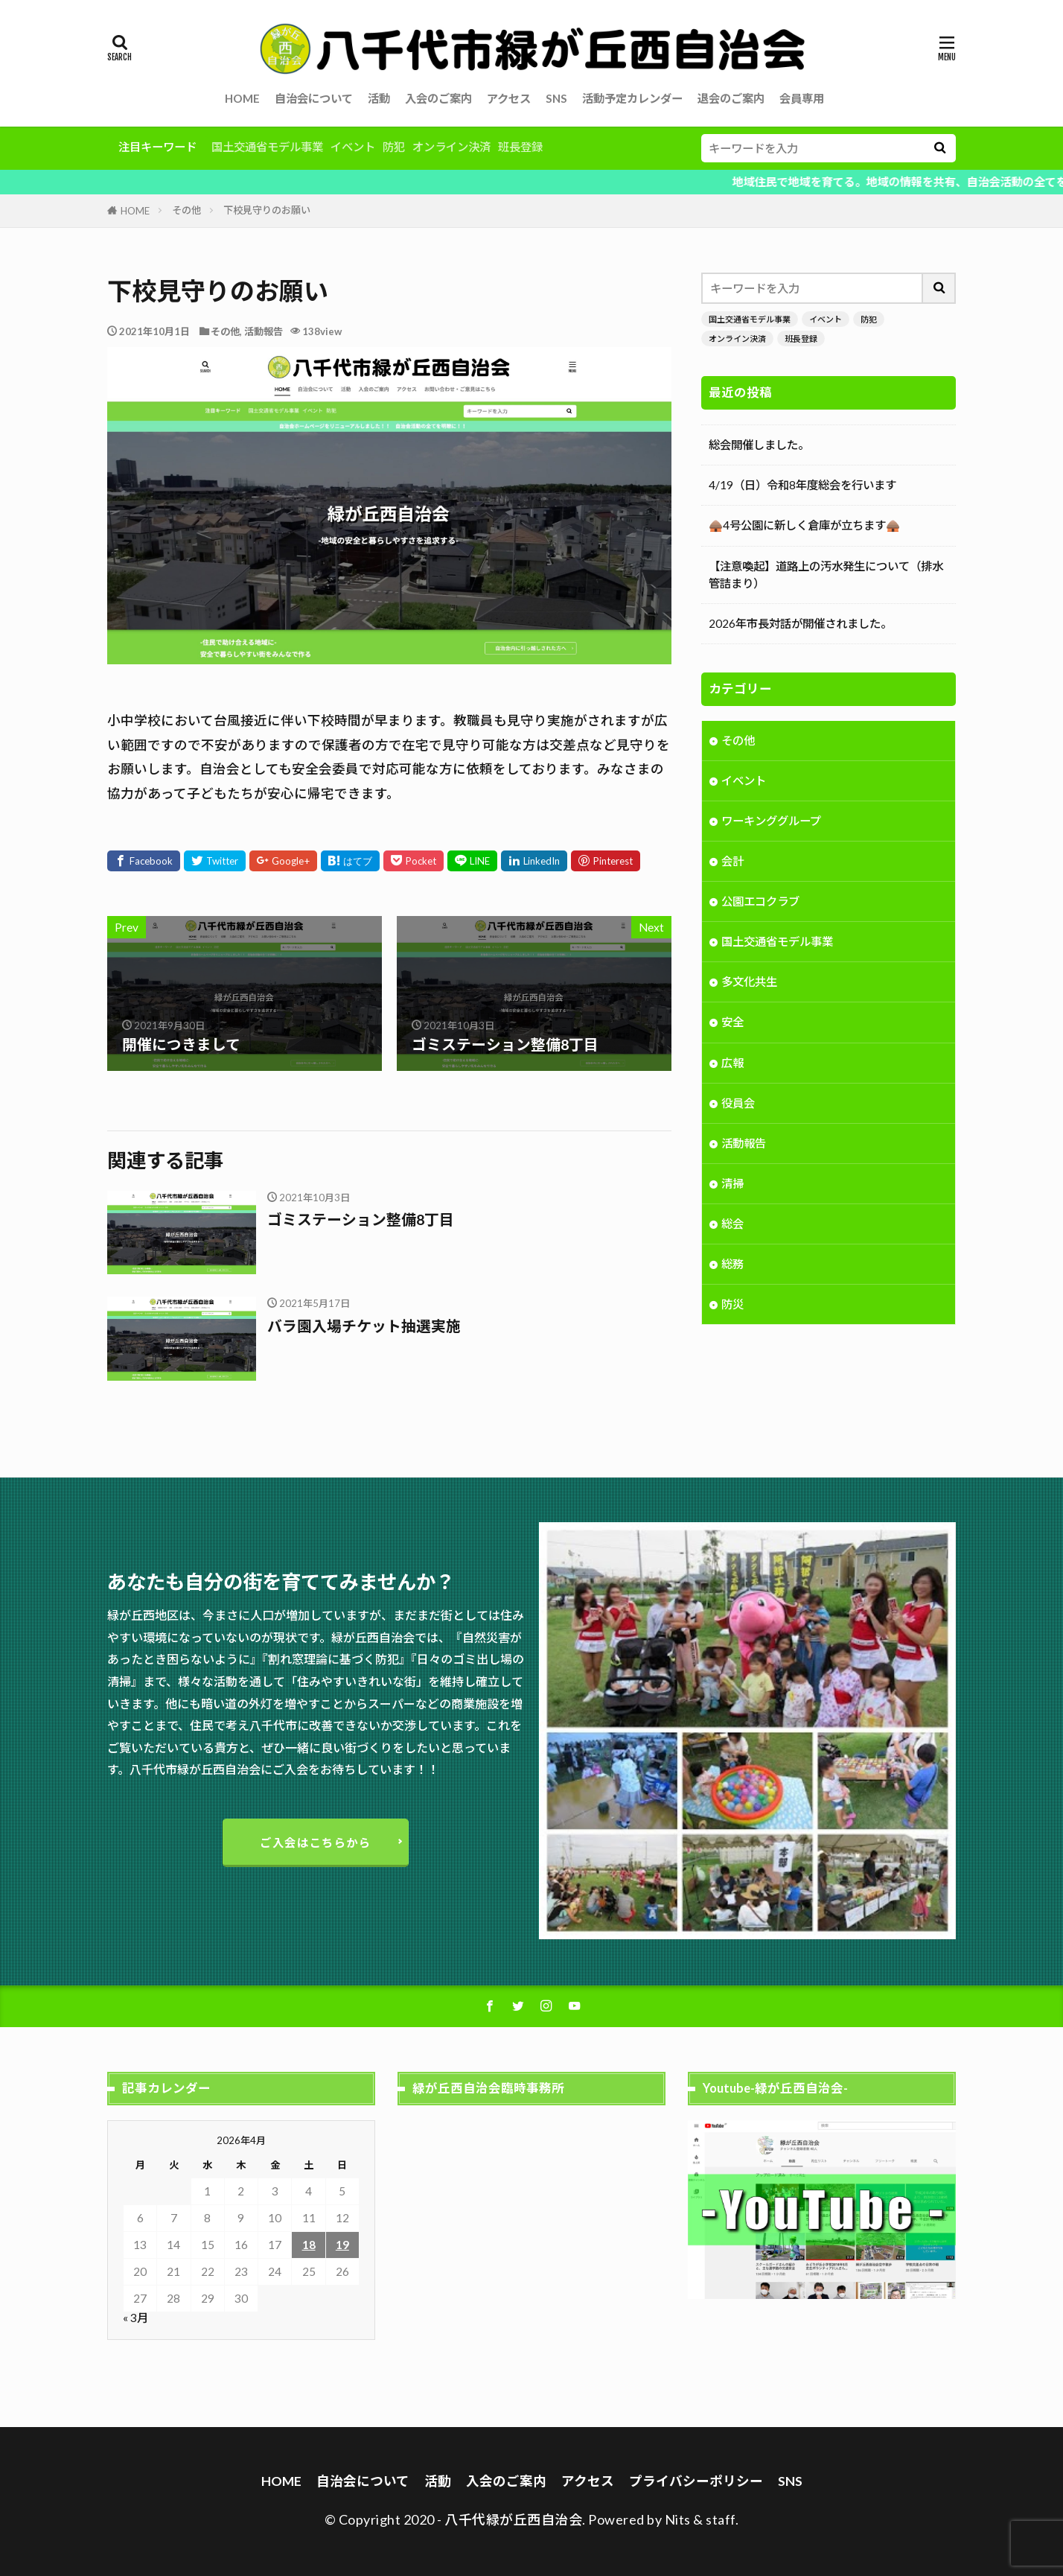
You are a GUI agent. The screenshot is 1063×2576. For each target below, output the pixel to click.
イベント (353, 146)
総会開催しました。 (759, 444)
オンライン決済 (451, 146)
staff (720, 2519)
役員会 (738, 1104)
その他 (186, 210)
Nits (678, 2519)
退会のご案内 (731, 98)
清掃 (732, 1185)
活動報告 (263, 331)
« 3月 (135, 2317)
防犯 (394, 146)
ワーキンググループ (771, 822)
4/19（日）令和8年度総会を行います (802, 485)
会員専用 (801, 98)
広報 (732, 1064)
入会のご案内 (438, 98)
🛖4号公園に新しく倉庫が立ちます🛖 (804, 525)
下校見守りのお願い (266, 210)
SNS (556, 98)
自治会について (314, 98)
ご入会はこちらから (316, 1842)
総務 (732, 1265)
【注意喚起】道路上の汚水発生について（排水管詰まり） (826, 574)
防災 (732, 1305)
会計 (732, 862)
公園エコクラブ (760, 902)
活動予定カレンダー (632, 98)
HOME (242, 98)
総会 (732, 1225)
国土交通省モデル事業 (267, 146)
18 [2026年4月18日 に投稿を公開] (309, 2244)
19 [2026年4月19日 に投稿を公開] (342, 2244)
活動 (379, 98)
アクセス (509, 98)
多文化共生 (749, 983)
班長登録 (520, 146)
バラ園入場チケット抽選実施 (364, 1326)
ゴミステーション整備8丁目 (360, 1219)
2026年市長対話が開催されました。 (800, 623)
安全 (732, 1023)
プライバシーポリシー (696, 2481)
